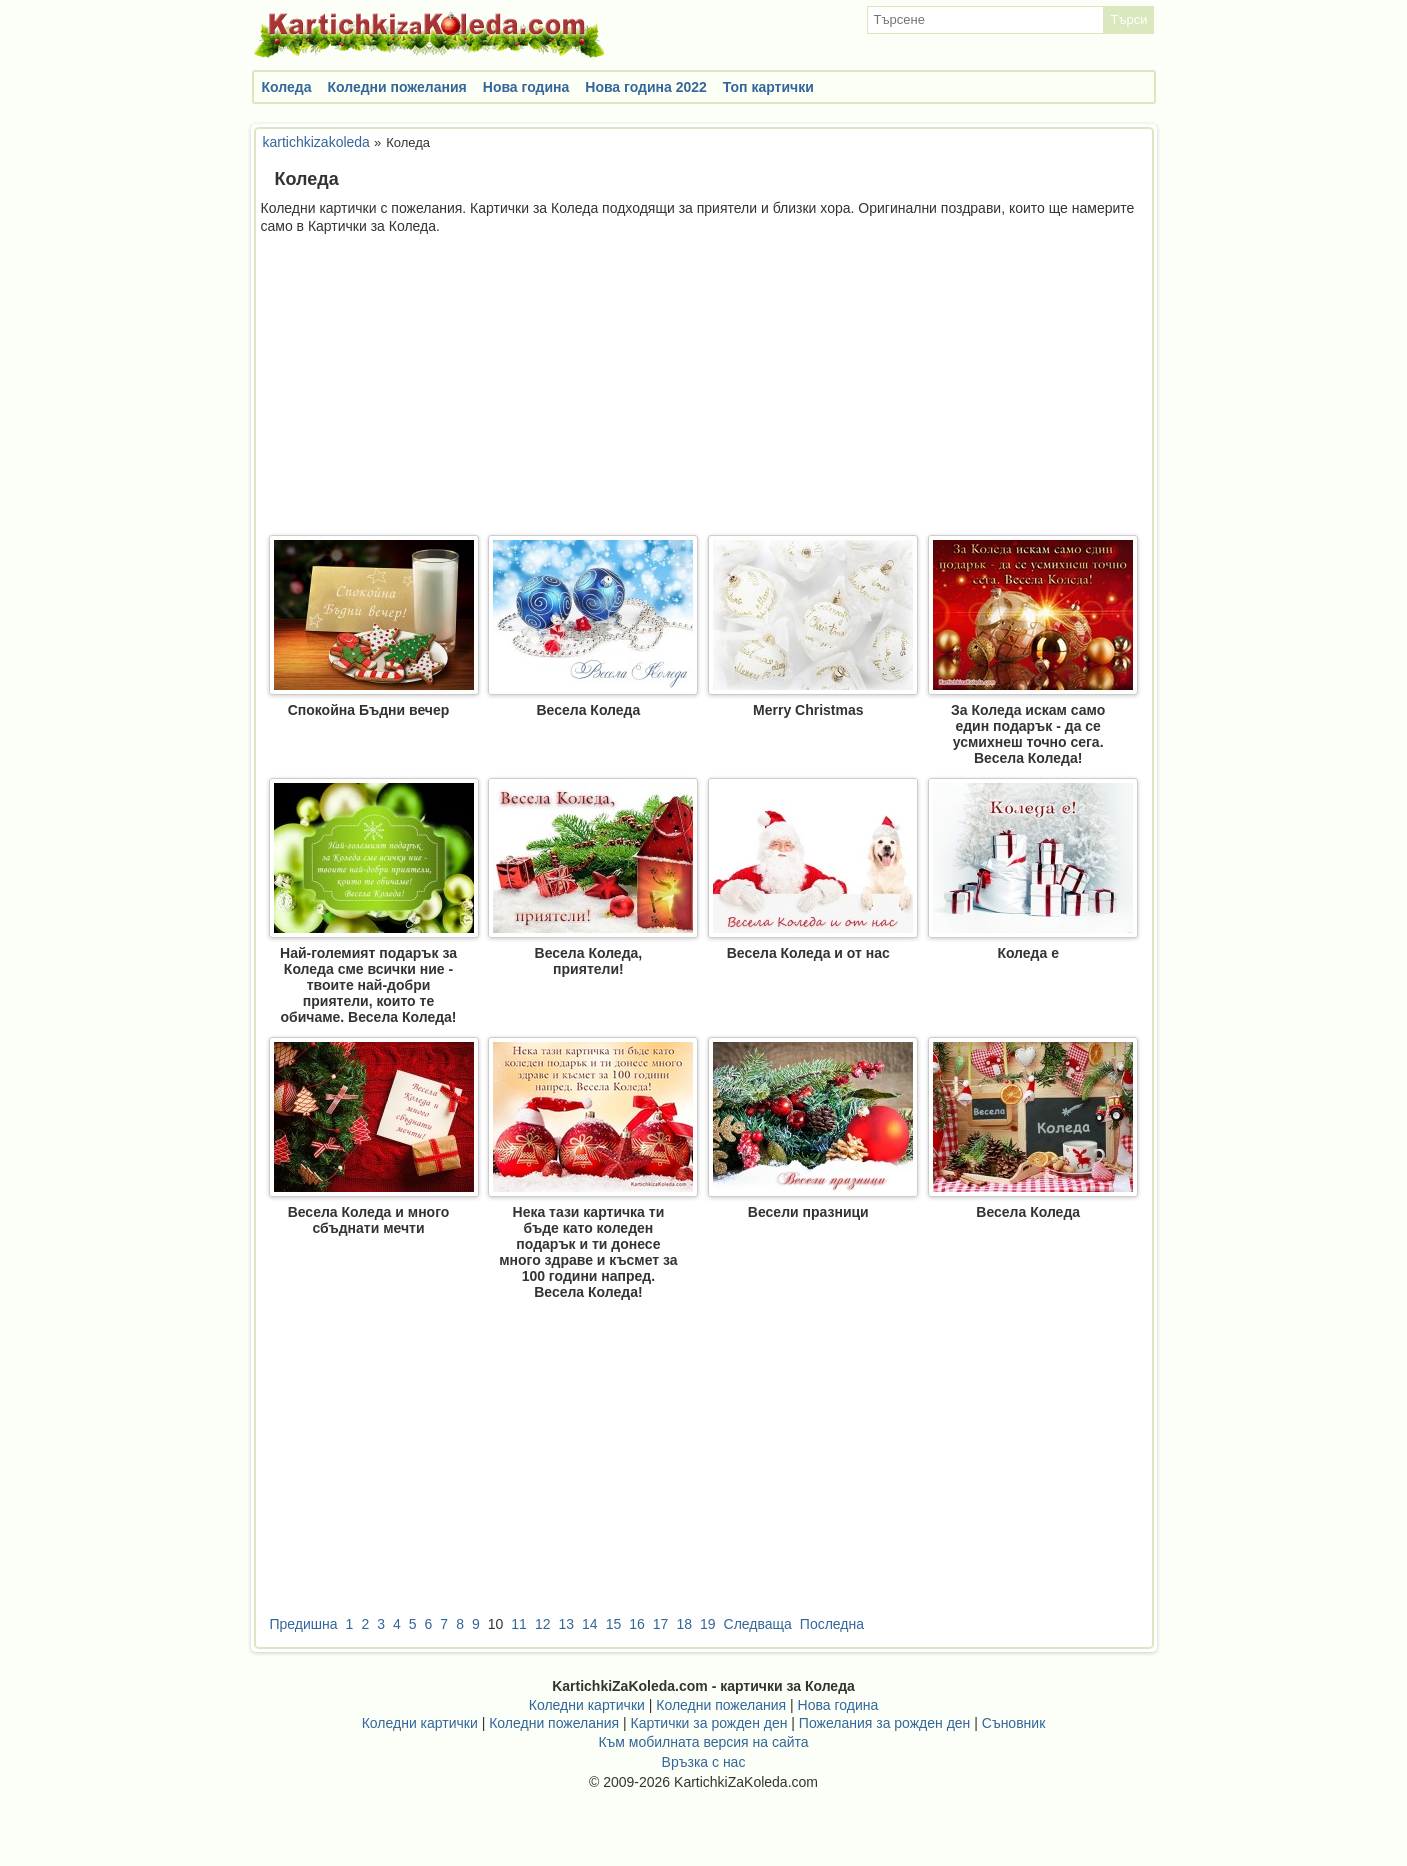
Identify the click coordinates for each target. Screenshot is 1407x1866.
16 (637, 1624)
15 (614, 1624)
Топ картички (768, 87)
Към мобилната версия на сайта (703, 1742)
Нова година (526, 87)
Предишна (304, 1624)
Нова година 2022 (646, 87)
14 (590, 1624)
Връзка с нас (704, 1762)
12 (543, 1624)
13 (566, 1624)
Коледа (287, 87)
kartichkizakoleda (316, 142)
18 (684, 1624)
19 (708, 1624)
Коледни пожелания (396, 87)
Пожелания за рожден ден (885, 1723)
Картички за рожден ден (709, 1723)
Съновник (1014, 1723)
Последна (832, 1624)
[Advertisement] (704, 385)
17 (661, 1624)
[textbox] (985, 20)
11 (519, 1624)
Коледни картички (587, 1705)
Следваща (758, 1624)
